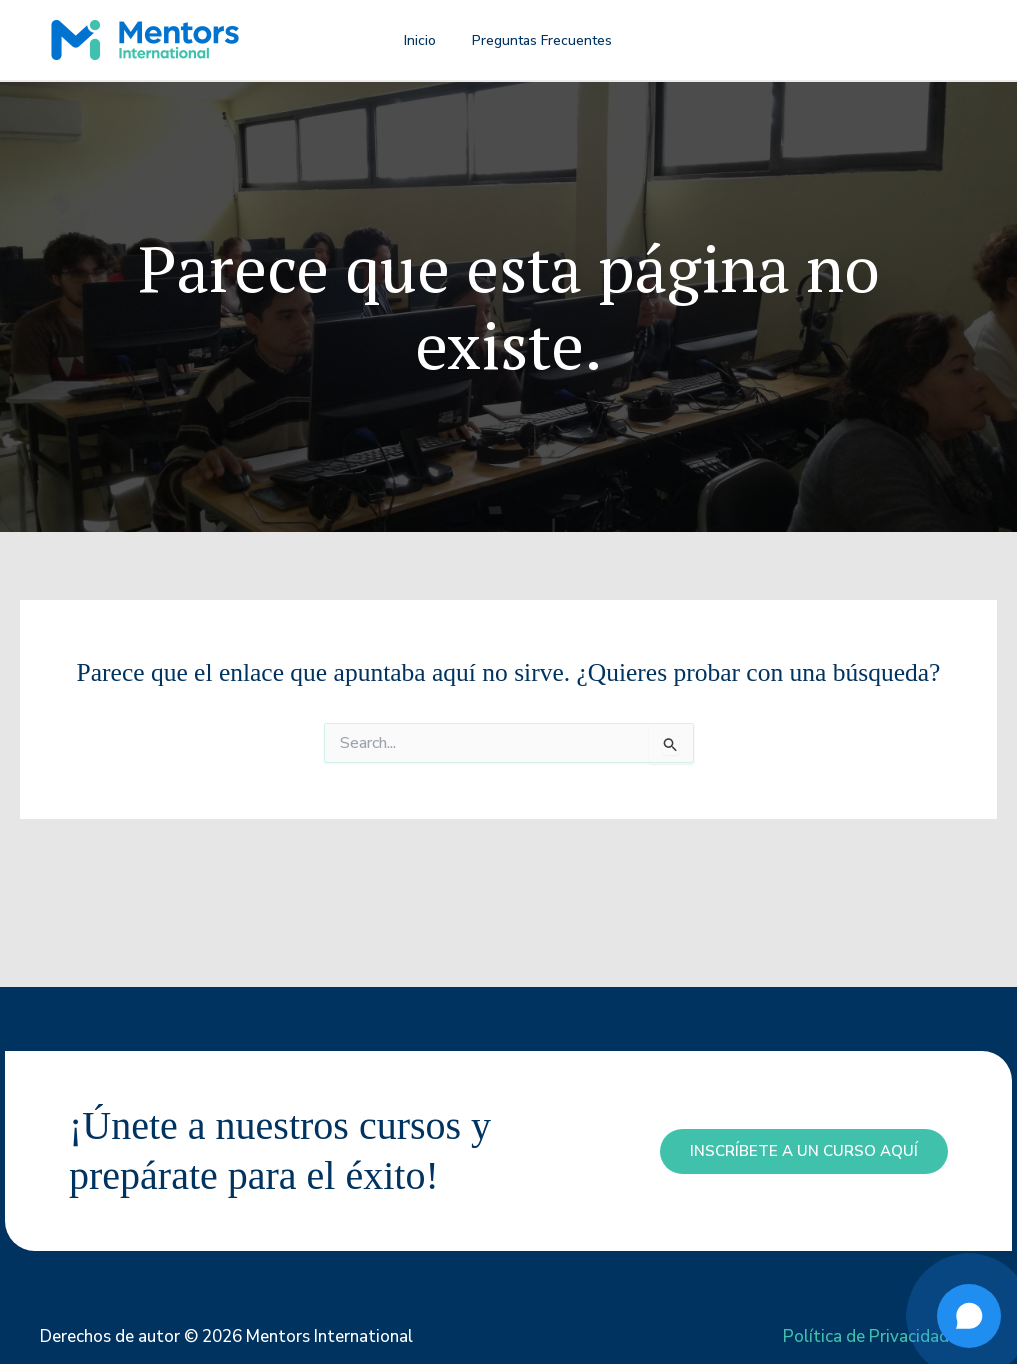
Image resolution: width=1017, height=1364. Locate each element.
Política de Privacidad (866, 1336)
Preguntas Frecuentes (535, 40)
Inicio (424, 40)
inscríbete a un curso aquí (804, 1151)
